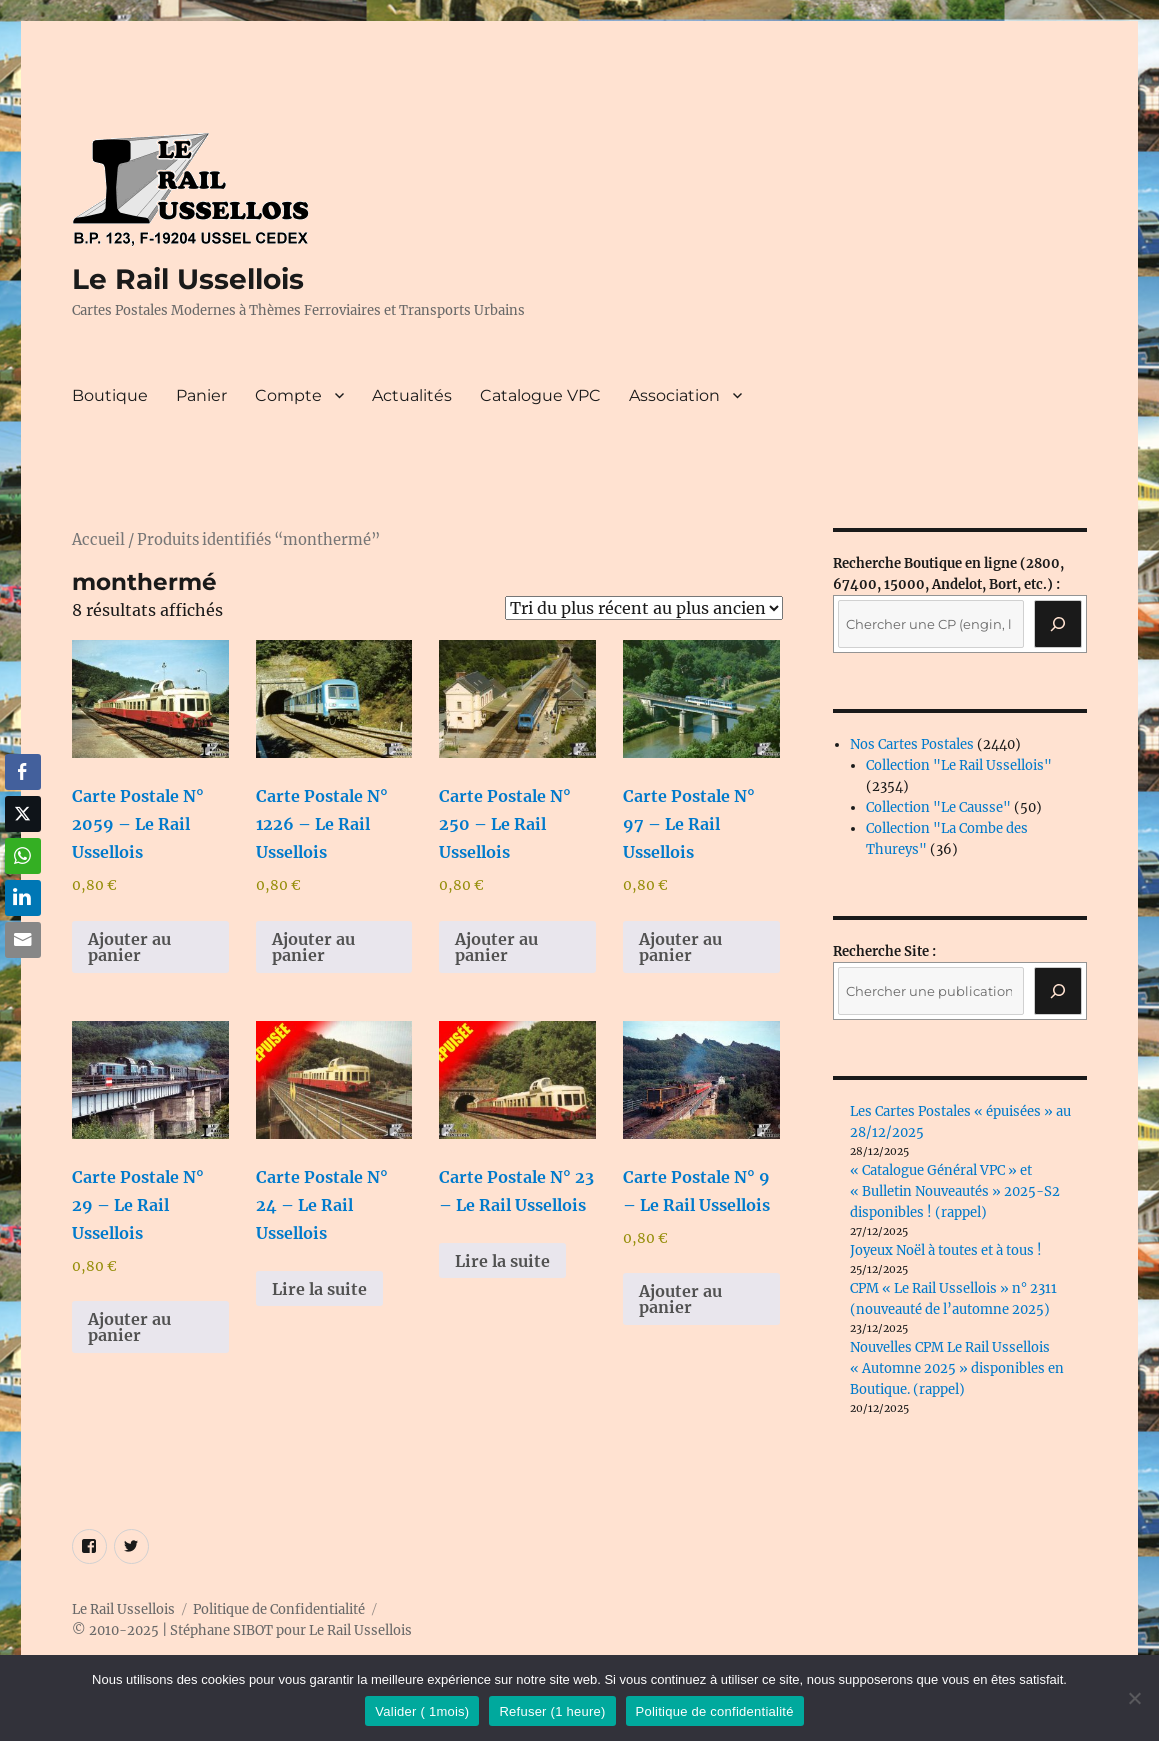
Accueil (98, 540)
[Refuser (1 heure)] (1134, 1698)
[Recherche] (1058, 624)
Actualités (412, 395)
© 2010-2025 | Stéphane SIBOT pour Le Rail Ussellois (242, 1630)
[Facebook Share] (23, 772)
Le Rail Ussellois (188, 279)
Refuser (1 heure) (552, 1711)
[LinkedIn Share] (23, 898)
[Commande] (644, 608)
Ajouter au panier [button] (129, 947)
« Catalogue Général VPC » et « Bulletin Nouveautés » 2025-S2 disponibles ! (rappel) (955, 1191)
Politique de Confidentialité (279, 1609)
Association (674, 395)
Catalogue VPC (540, 395)
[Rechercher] (1058, 991)
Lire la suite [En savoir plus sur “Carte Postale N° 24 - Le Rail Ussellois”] (319, 1289)
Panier (201, 395)
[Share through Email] (23, 940)
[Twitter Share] (23, 814)
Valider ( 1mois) (422, 1711)
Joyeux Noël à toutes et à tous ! (946, 1250)
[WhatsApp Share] (23, 856)
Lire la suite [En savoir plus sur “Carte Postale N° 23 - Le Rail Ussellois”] (502, 1261)
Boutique (110, 395)
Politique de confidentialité (715, 1711)
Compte (288, 395)
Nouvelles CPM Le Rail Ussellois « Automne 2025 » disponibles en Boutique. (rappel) (957, 1368)
